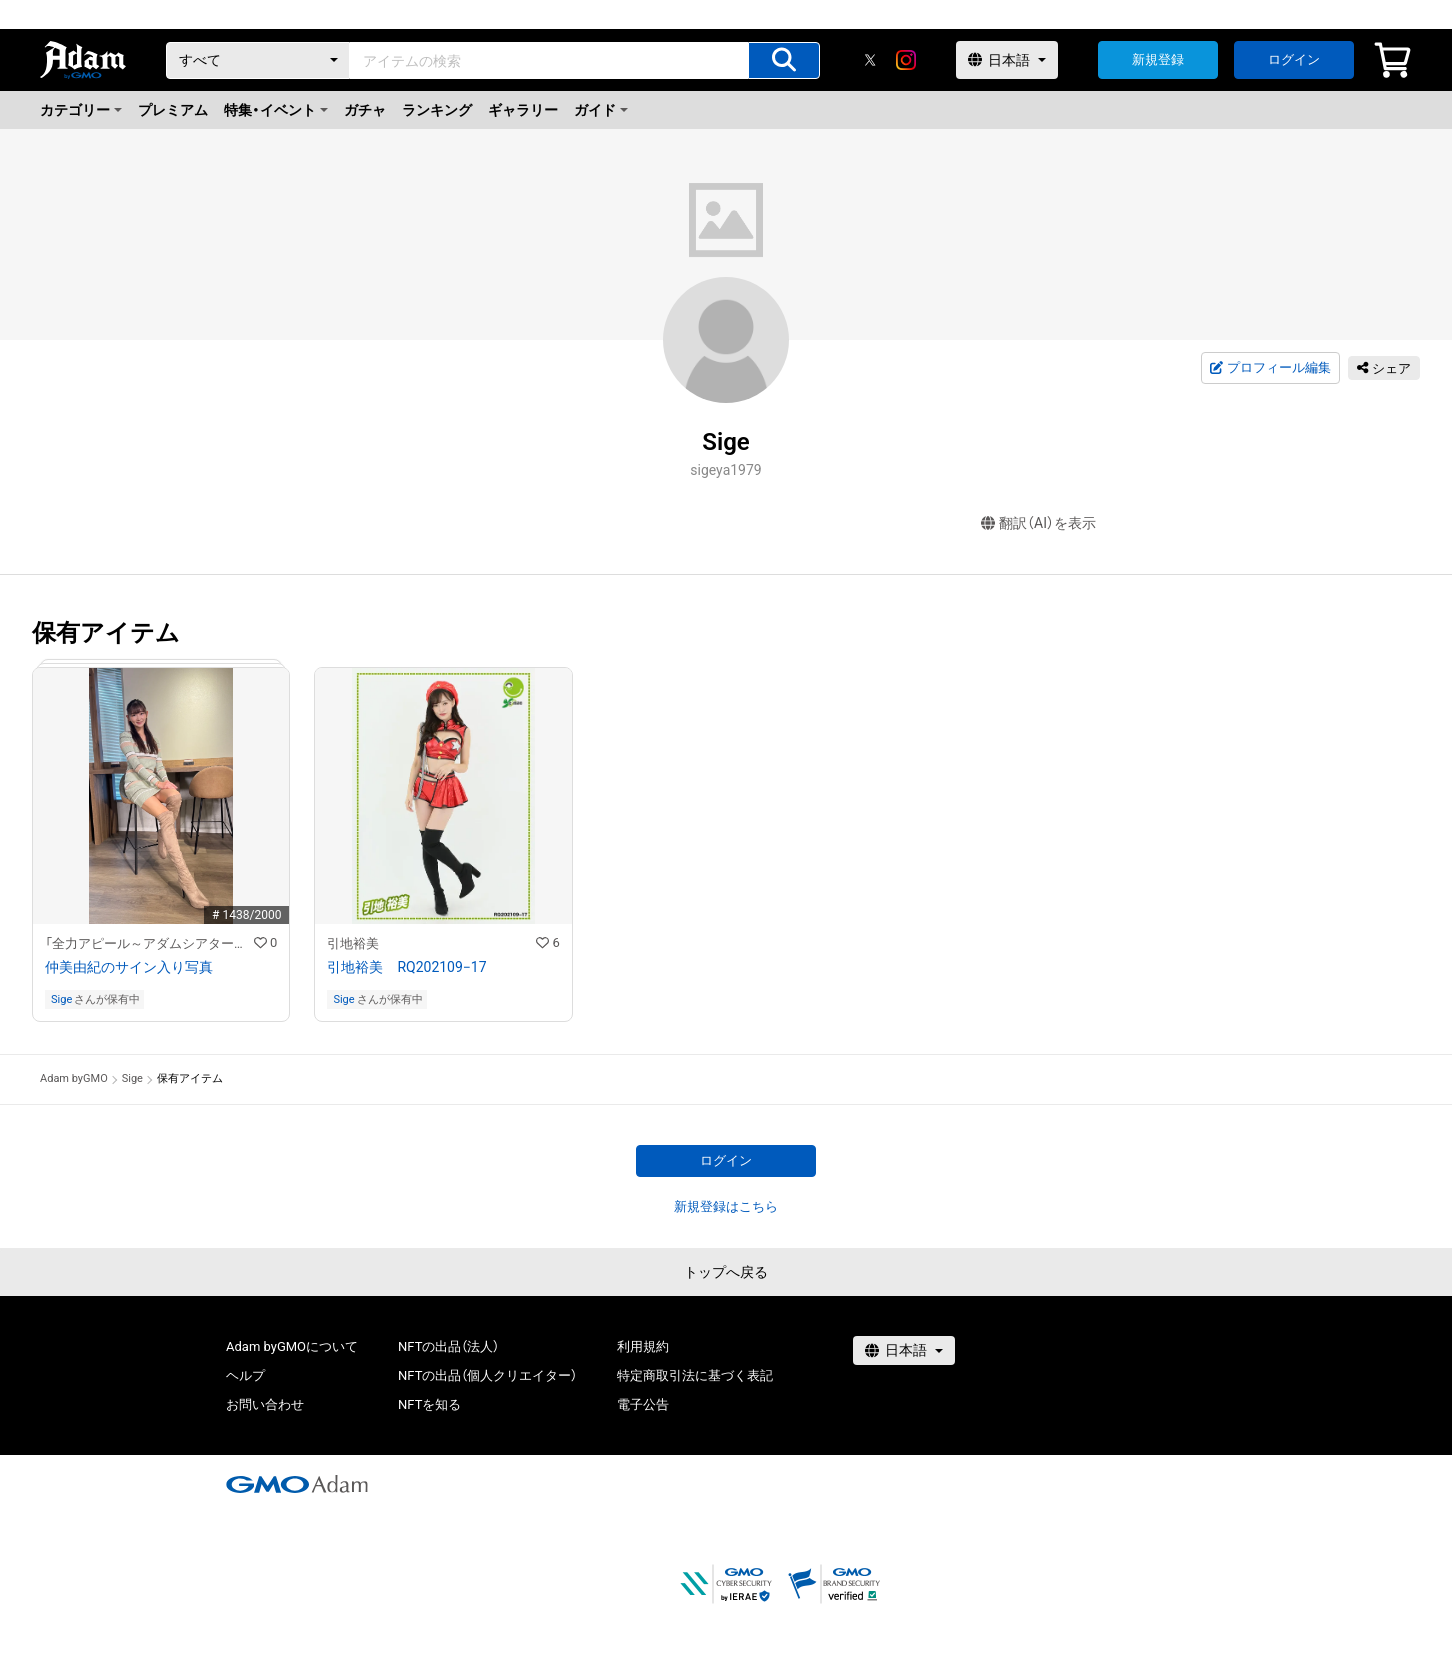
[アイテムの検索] (784, 60)
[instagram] (906, 60)
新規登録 (1158, 59)
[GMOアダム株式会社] (297, 1484)
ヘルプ (245, 1375)
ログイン (1294, 59)
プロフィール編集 (1270, 368)
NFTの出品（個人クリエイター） (487, 1375)
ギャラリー (523, 110)
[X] (870, 60)
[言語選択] (1007, 60)
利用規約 (643, 1346)
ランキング (437, 110)
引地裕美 (353, 943)
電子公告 (643, 1404)
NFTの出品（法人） (448, 1346)
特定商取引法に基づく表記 (695, 1375)
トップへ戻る (726, 1272)
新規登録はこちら (726, 1206)
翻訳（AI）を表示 (1038, 523)
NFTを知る (429, 1404)
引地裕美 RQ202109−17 (406, 967)
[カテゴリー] (258, 60)
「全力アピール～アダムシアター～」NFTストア (149, 943)
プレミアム (173, 110)
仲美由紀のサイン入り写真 (129, 967)
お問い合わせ (265, 1404)
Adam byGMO (74, 1078)
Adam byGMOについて (292, 1346)
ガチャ (365, 110)
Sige (61, 999)
